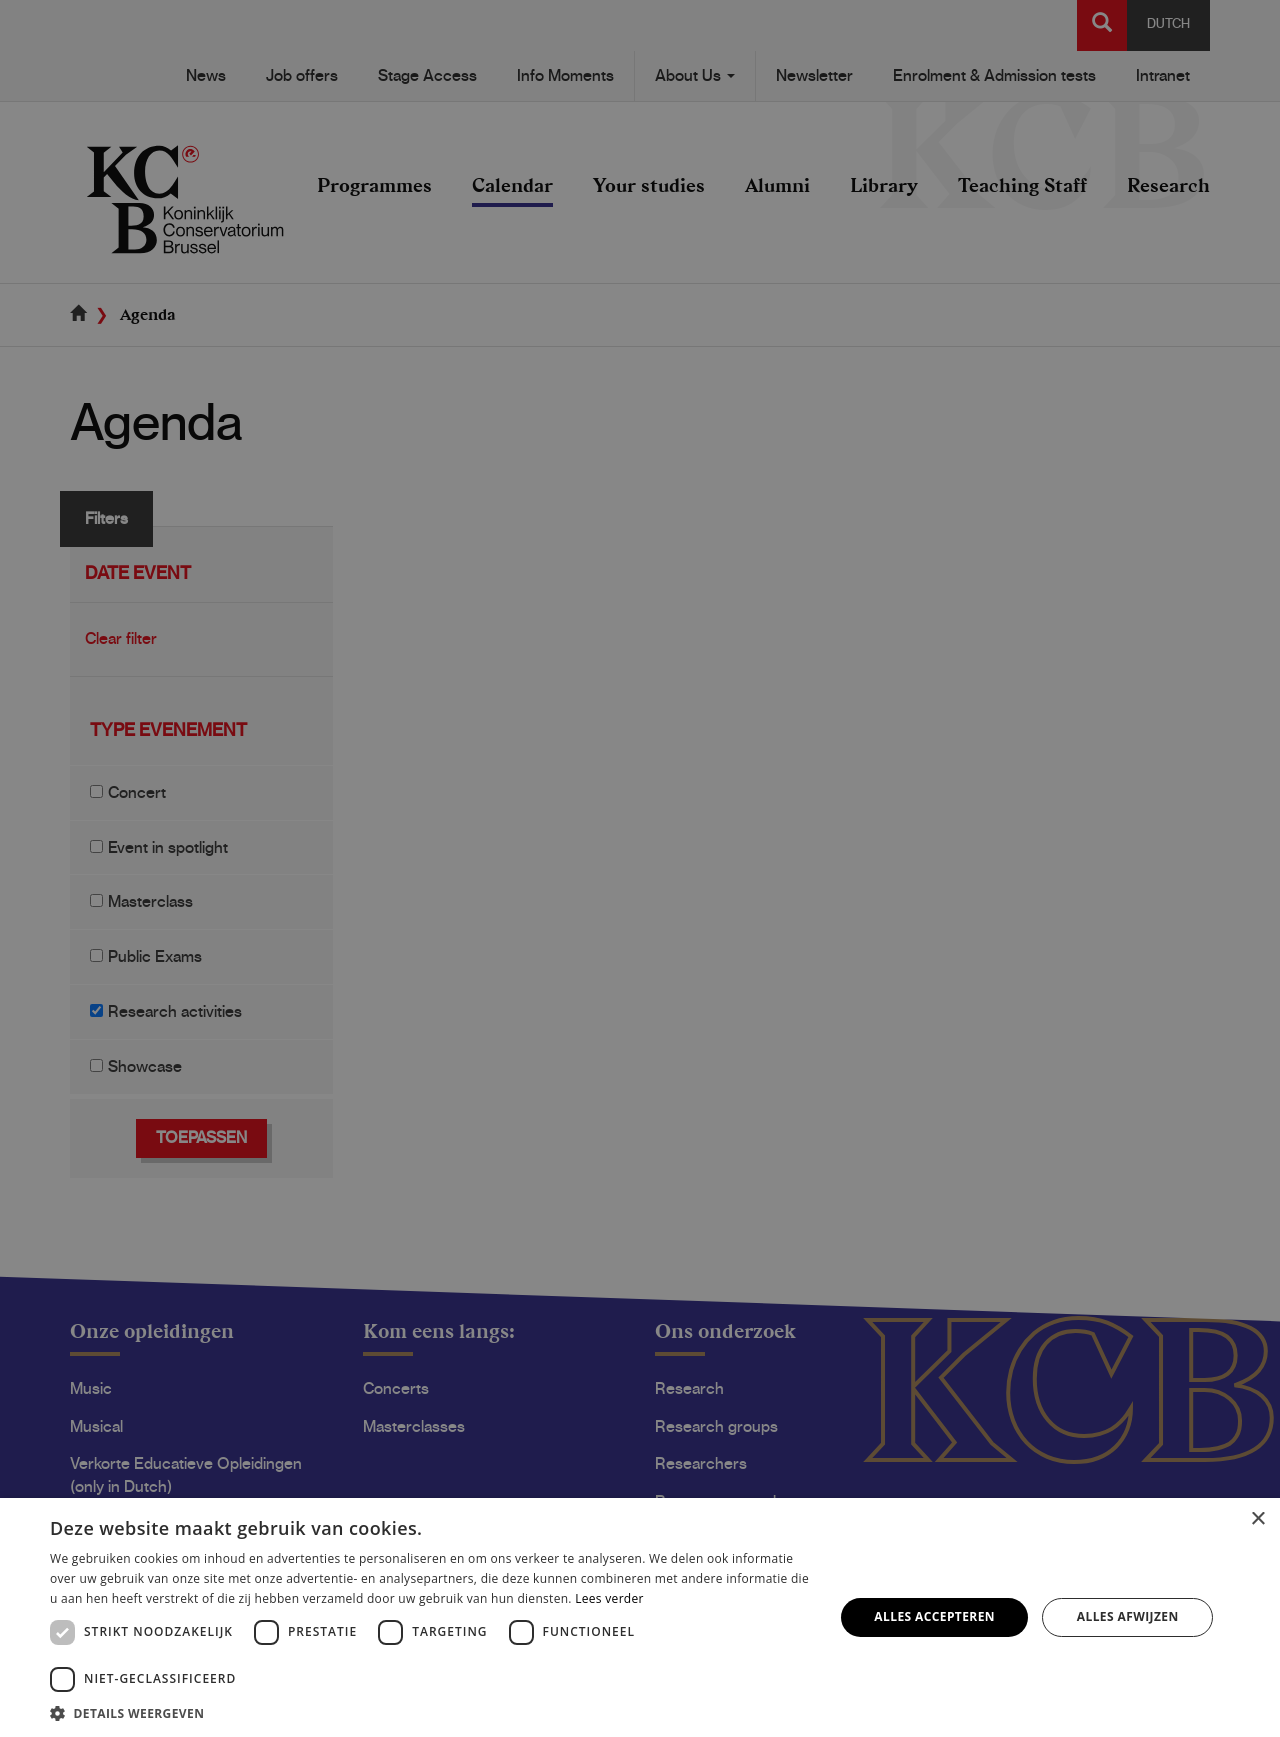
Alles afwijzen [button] (1128, 1616)
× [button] (1257, 1519)
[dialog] (640, 868)
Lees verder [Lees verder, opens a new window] (609, 1598)
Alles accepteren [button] (934, 1616)
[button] (430, 1712)
